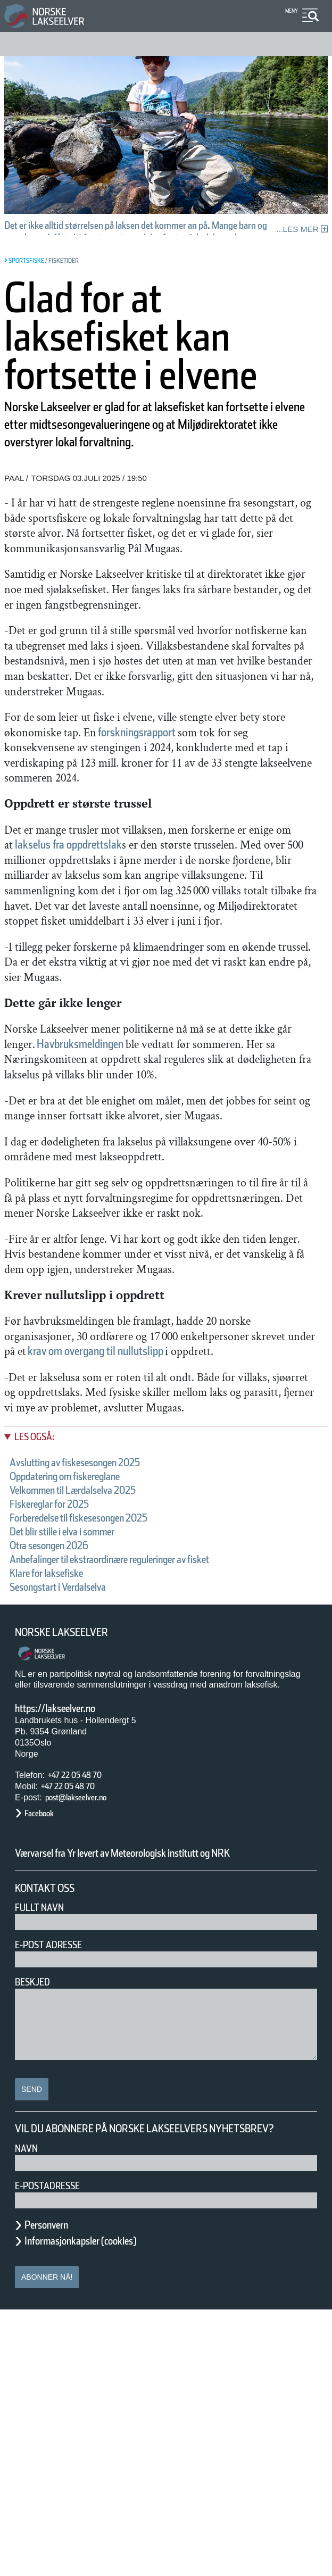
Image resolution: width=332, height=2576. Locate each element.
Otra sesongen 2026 (64, 1783)
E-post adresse (56, 2197)
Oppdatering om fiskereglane (87, 1714)
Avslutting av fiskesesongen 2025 (99, 1700)
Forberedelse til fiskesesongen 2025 (105, 1756)
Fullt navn (43, 2159)
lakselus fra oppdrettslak (164, 961)
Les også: (39, 1675)
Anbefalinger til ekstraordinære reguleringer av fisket (151, 1797)
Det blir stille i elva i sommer (86, 1770)
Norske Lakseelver (71, 1871)
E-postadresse (54, 2451)
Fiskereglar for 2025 (62, 1742)
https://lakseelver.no (69, 1946)
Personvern (54, 2490)
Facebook (44, 2052)
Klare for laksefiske (60, 1811)
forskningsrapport (77, 848)
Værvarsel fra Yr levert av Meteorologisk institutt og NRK (153, 2098)
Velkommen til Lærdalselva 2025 (97, 1728)
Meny (290, 11)
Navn (28, 2414)
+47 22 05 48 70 (84, 2013)
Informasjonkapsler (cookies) (101, 2506)
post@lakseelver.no (86, 2036)
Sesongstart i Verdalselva (77, 1825)
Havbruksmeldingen (196, 1190)
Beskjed (35, 2234)
